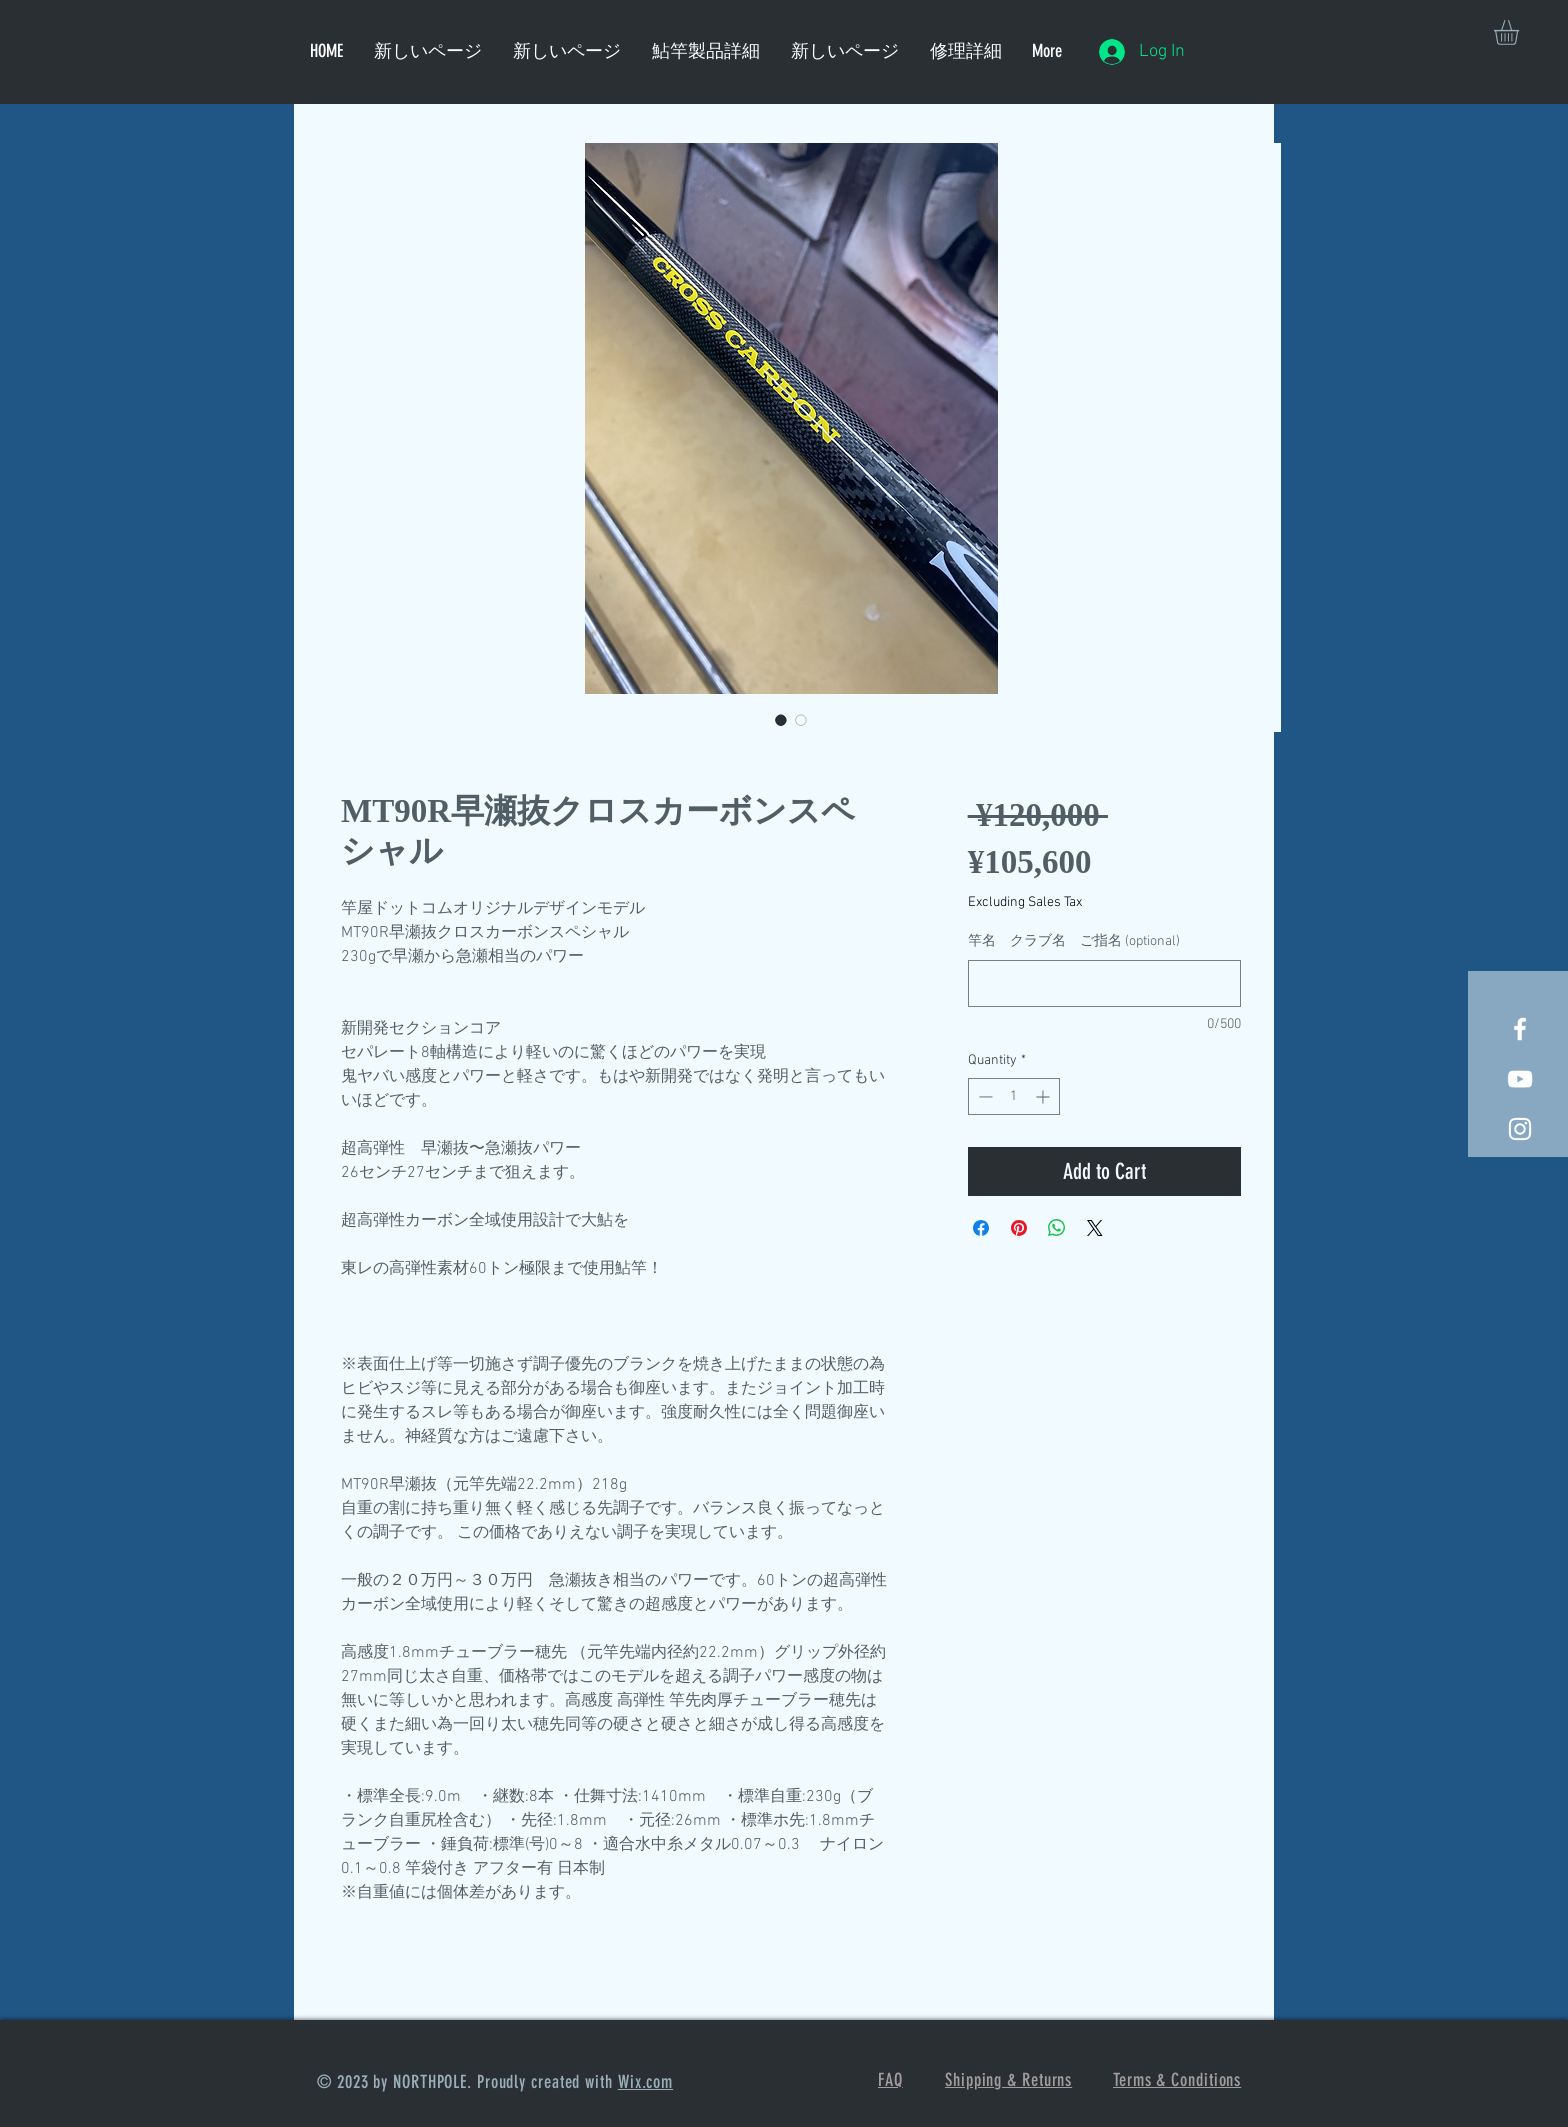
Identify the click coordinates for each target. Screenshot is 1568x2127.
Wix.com (645, 2082)
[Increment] (1044, 1096)
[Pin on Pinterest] (1019, 1228)
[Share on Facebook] (981, 1228)
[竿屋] (1520, 1129)
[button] (1521, 32)
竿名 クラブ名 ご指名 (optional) (1074, 941)
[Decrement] (983, 1096)
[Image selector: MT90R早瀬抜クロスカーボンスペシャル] (781, 720)
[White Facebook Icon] (1520, 1029)
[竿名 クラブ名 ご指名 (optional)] (1104, 983)
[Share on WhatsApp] (1057, 1228)
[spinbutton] (1014, 1096)
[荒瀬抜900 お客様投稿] (1520, 1079)
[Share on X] (1095, 1228)
